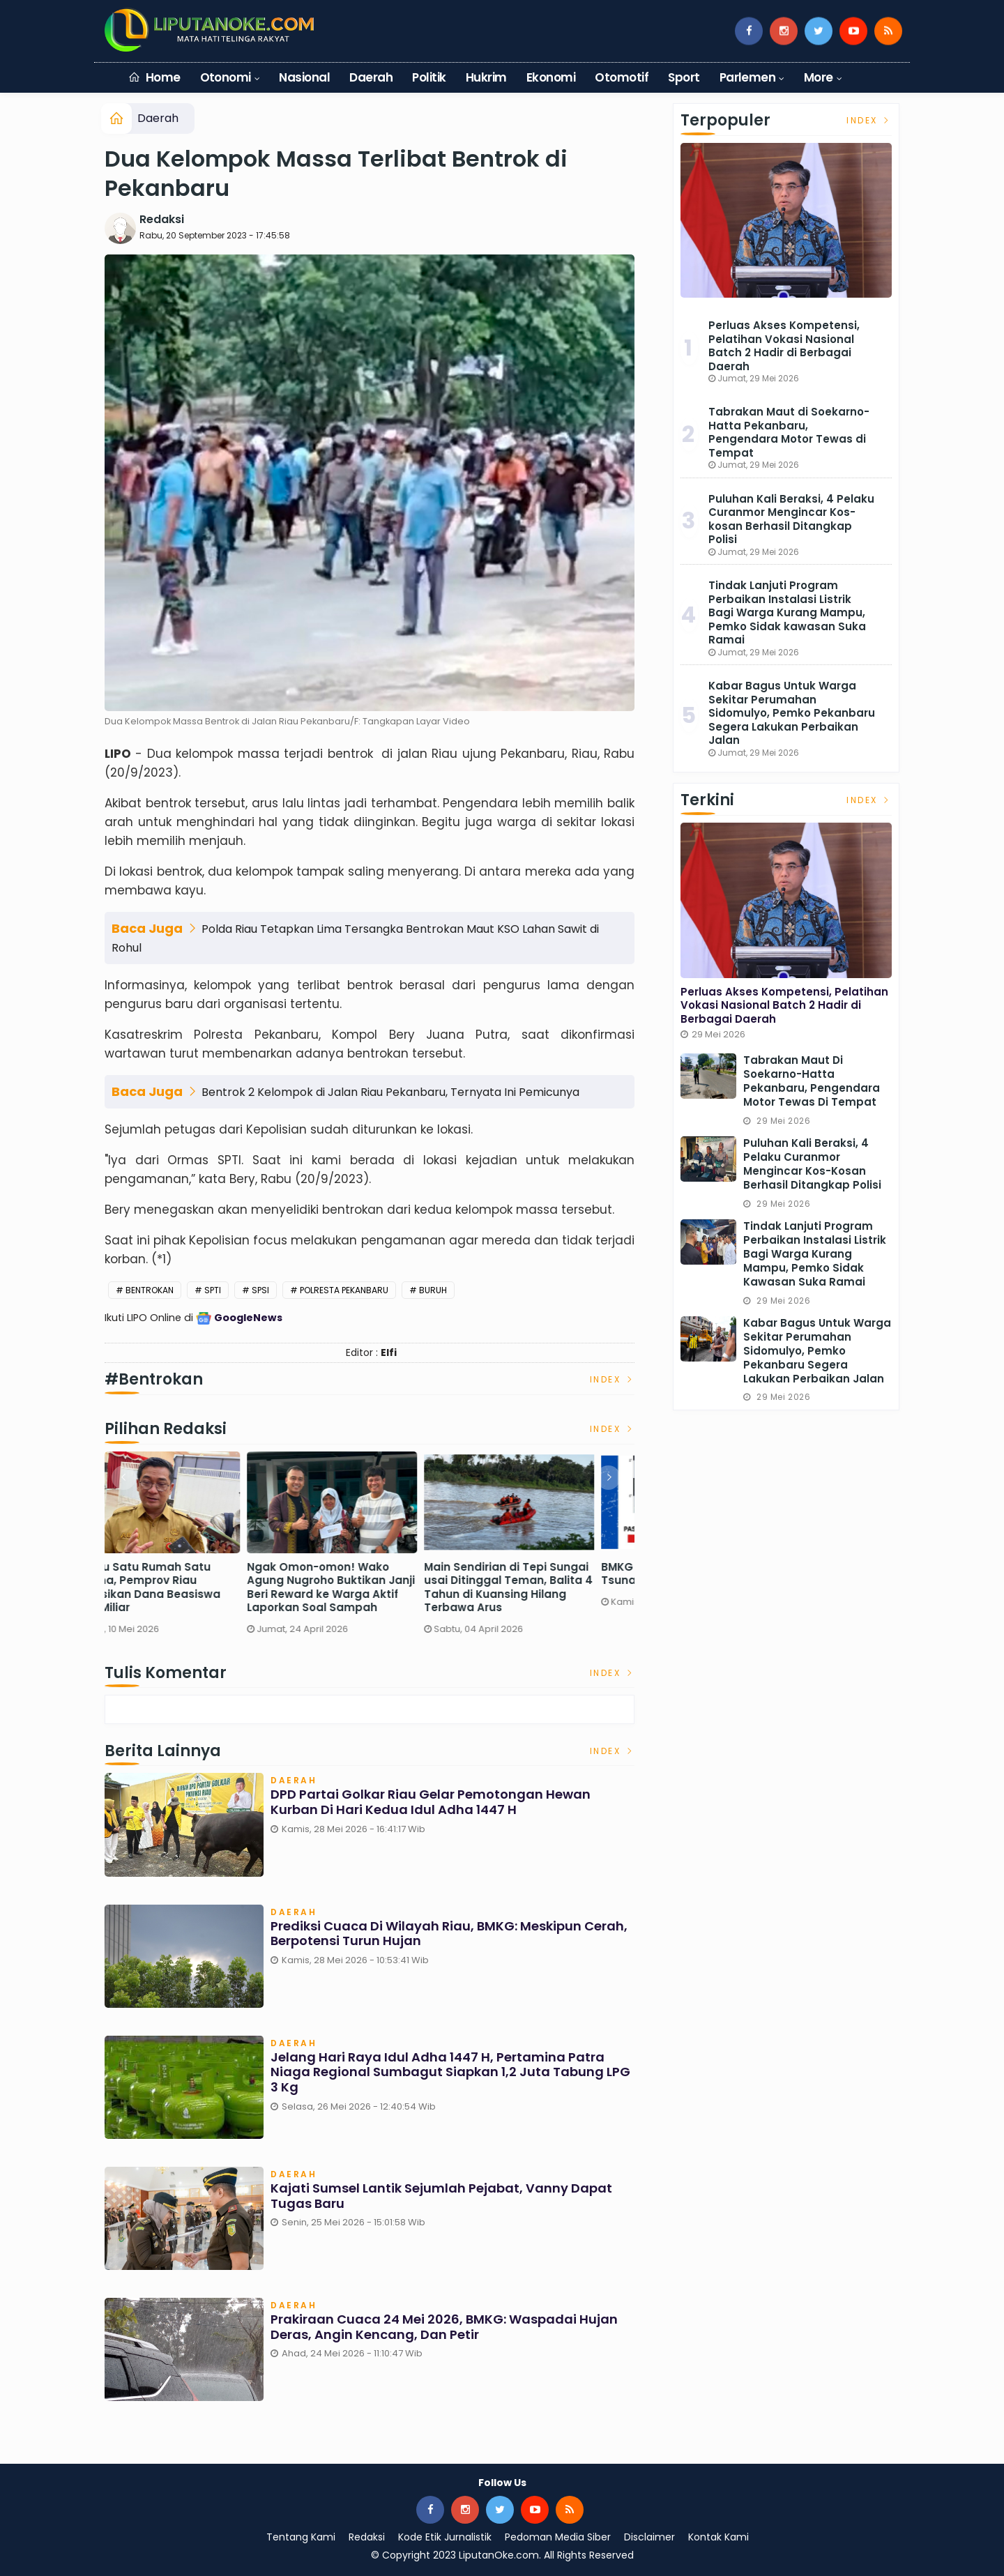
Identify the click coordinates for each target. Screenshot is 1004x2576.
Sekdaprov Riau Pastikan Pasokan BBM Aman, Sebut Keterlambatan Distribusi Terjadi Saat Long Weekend (184, 1587)
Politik (429, 77)
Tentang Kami (300, 2537)
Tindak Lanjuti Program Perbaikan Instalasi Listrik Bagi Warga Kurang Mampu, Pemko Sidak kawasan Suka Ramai (787, 612)
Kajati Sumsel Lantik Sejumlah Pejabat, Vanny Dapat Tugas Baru (441, 2195)
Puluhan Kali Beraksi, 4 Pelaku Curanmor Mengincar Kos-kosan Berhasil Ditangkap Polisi (791, 519)
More (818, 77)
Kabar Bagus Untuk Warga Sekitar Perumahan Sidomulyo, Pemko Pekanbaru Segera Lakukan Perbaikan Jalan (791, 712)
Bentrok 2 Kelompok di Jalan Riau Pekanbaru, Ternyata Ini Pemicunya (390, 1092)
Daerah (371, 77)
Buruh (433, 1290)
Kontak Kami (718, 2537)
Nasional (304, 77)
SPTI (212, 1290)
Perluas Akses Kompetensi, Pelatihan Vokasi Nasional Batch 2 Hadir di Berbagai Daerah (784, 346)
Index (612, 1379)
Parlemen (748, 77)
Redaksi (161, 219)
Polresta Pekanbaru (344, 1290)
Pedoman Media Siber (558, 2537)
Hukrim (486, 77)
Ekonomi (550, 77)
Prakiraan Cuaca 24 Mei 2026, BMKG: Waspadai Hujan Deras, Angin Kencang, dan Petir (444, 2326)
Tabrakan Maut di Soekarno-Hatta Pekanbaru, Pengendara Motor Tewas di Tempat (788, 432)
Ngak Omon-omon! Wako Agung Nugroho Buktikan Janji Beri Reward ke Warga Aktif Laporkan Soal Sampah (546, 1587)
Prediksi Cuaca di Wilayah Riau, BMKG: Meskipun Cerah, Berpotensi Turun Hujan (449, 1933)
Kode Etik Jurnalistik (445, 2537)
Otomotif (621, 77)
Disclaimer (649, 2537)
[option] (193, 1548)
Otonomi (225, 77)
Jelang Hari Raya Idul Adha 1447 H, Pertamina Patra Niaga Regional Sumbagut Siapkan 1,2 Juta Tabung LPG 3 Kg (450, 2072)
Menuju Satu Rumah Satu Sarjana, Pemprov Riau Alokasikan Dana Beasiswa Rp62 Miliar (360, 1587)
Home (154, 77)
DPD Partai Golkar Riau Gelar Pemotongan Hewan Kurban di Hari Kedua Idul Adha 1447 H (431, 1801)
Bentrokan (150, 1290)
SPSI (260, 1290)
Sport (683, 77)
